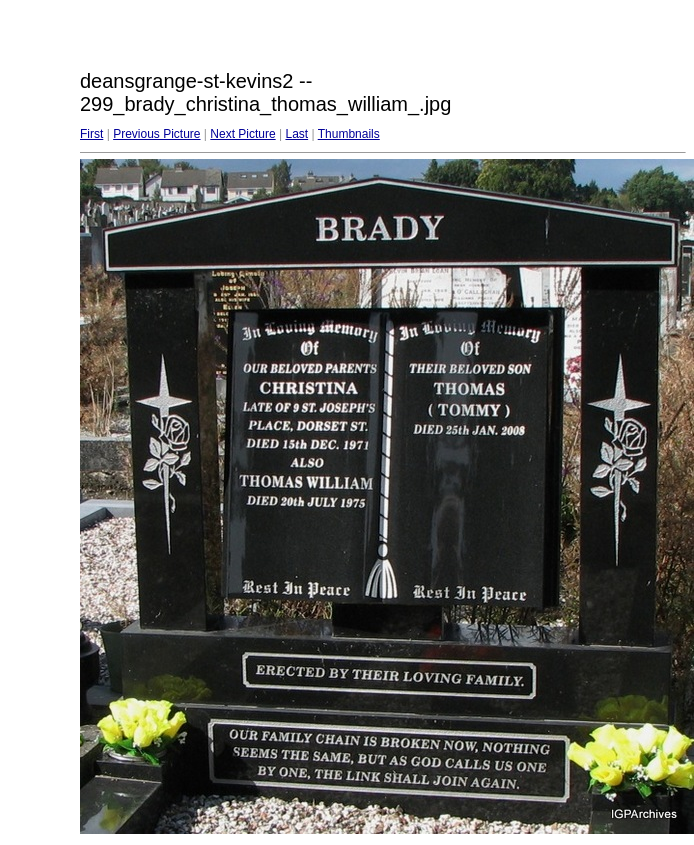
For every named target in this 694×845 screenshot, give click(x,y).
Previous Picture (156, 134)
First (91, 134)
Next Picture (242, 134)
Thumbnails (349, 134)
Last (296, 134)
